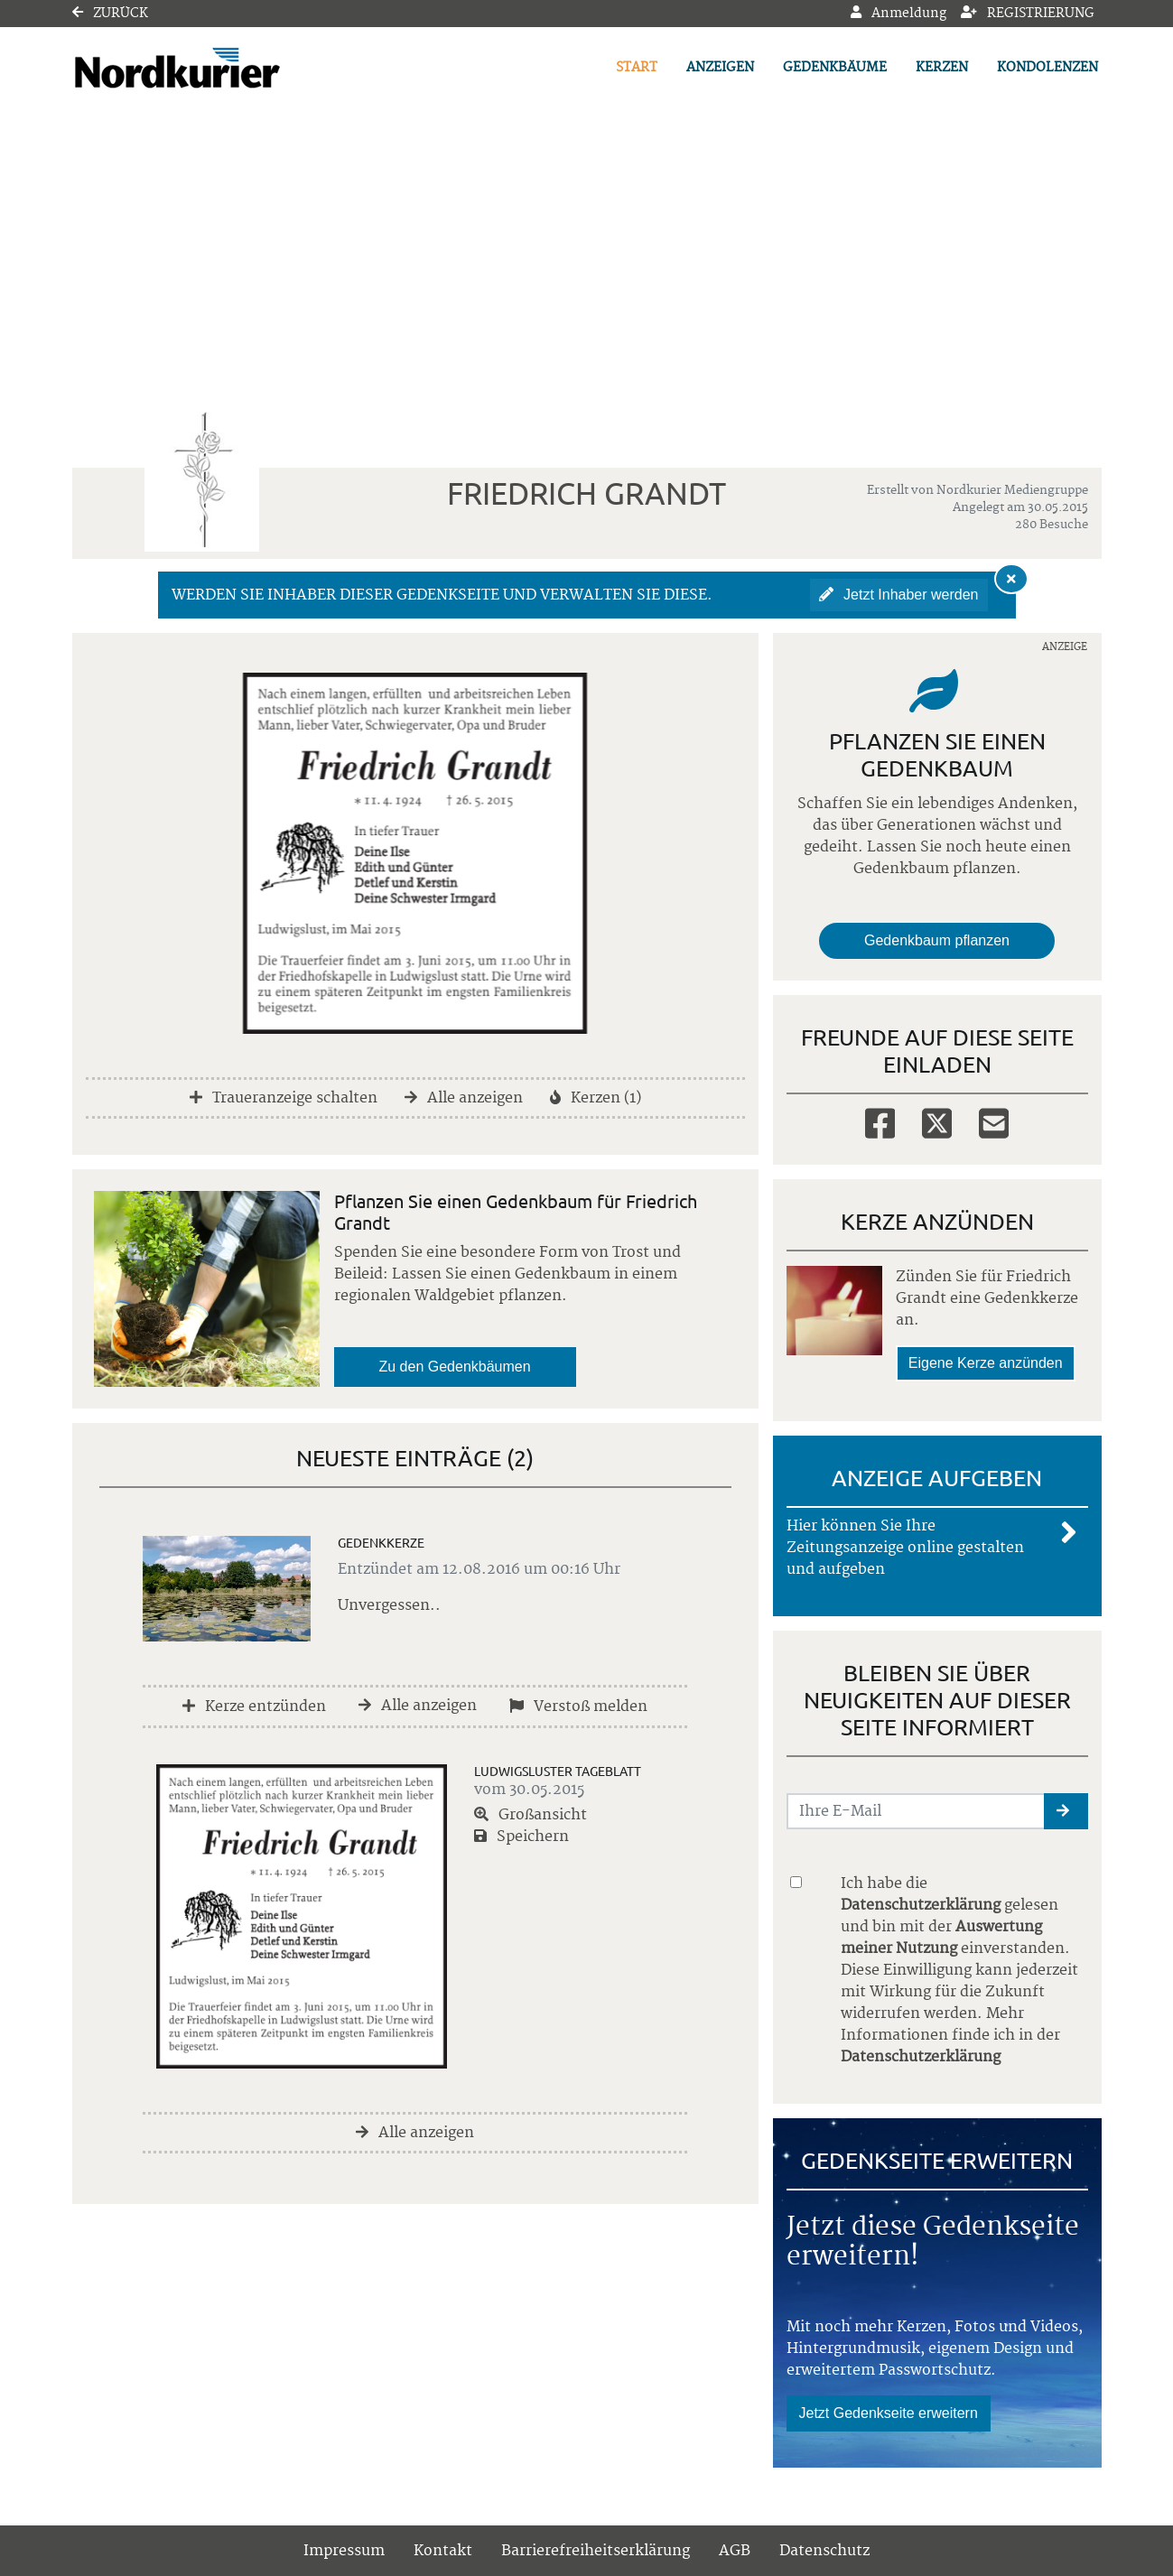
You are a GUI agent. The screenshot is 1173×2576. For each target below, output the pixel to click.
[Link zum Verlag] (228, 68)
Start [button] (636, 68)
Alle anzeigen (464, 1098)
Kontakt (443, 2551)
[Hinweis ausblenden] (1011, 578)
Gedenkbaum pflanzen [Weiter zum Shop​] (937, 940)
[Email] (994, 1122)
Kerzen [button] (942, 68)
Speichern (521, 1836)
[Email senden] (916, 1811)
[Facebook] (880, 1122)
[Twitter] (937, 1122)
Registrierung (1027, 13)
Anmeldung (898, 13)
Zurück (110, 13)
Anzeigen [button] (720, 68)
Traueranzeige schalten (283, 1098)
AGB (734, 2551)
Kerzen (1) (595, 1098)
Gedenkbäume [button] (835, 68)
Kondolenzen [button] (1047, 68)
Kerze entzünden (254, 1706)
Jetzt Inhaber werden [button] (899, 594)
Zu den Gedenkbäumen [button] (455, 1366)
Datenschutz (824, 2551)
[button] (1066, 1811)
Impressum (344, 2551)
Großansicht (530, 1815)
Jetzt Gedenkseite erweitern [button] (888, 2413)
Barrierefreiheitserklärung (595, 2551)
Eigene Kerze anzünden (985, 1363)
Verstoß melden (578, 1706)
